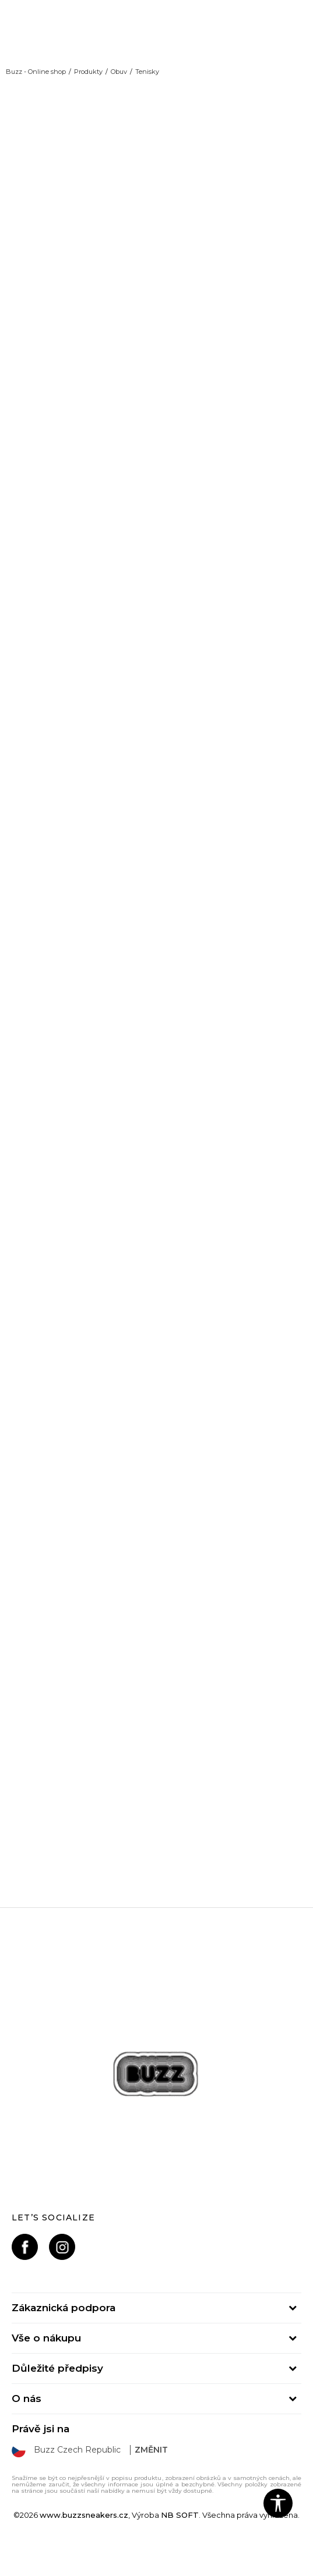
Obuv (119, 72)
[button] (278, 2503)
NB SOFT (180, 2515)
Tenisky (147, 72)
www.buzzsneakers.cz (84, 2515)
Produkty (88, 72)
